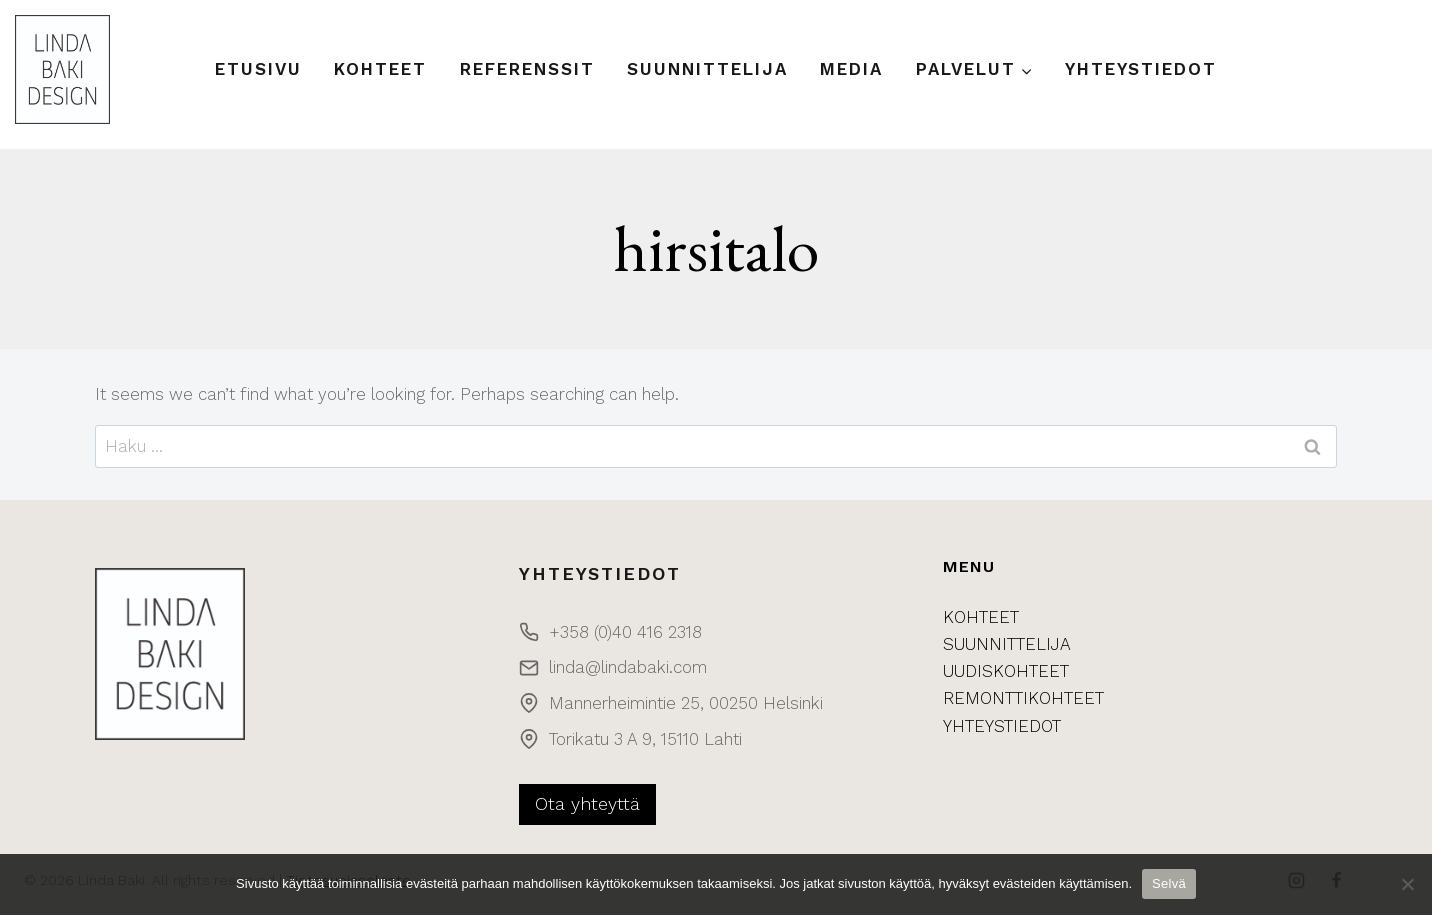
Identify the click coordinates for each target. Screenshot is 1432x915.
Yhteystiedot (1141, 69)
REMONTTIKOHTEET (1023, 698)
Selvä (1169, 883)
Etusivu (258, 69)
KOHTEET (981, 617)
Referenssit (527, 69)
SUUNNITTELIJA (1007, 644)
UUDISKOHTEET (1006, 671)
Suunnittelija (707, 69)
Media (851, 69)
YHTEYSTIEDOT (1002, 726)
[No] (1407, 884)
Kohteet (380, 69)
